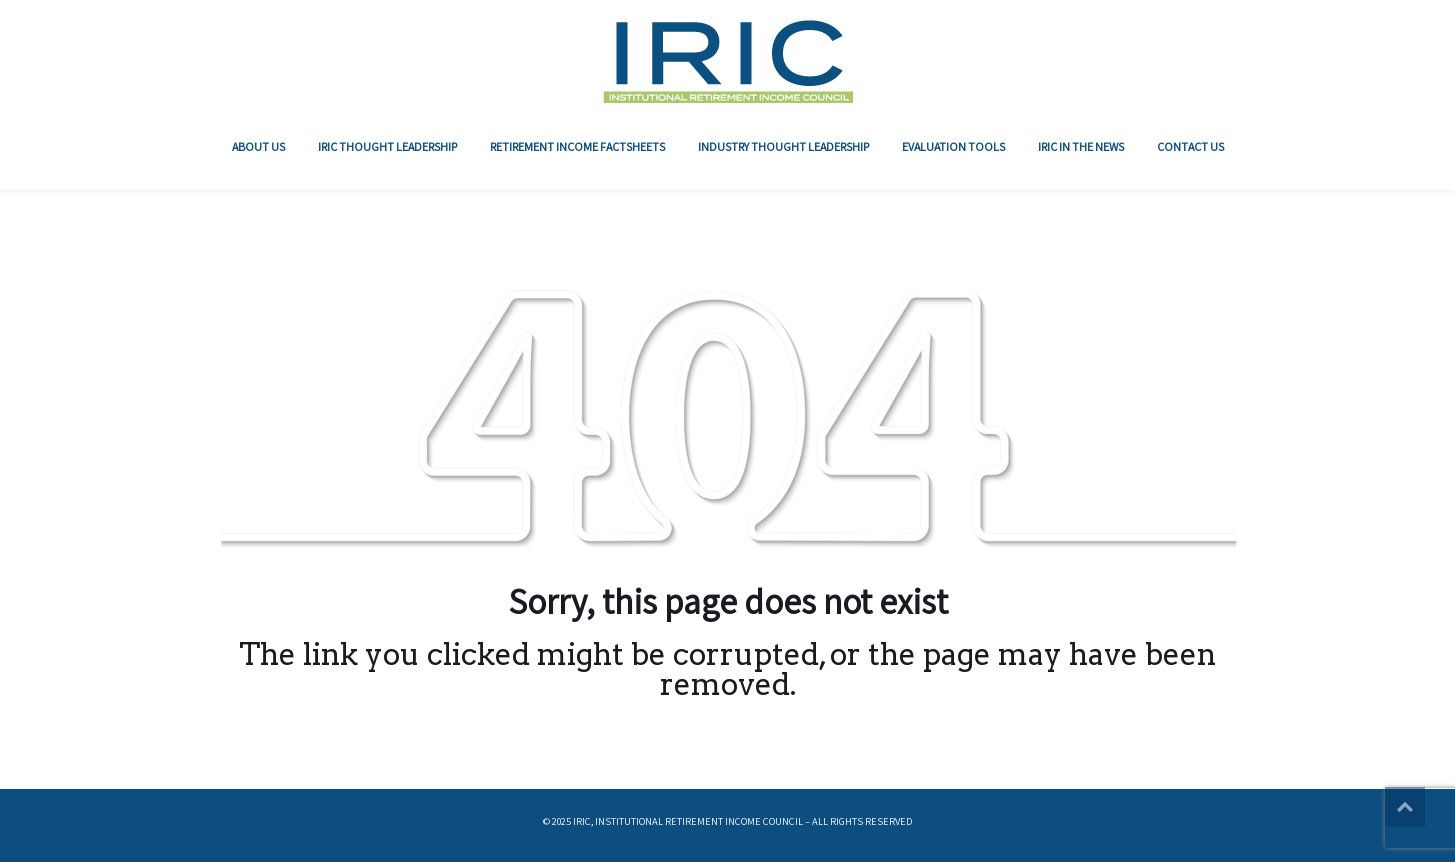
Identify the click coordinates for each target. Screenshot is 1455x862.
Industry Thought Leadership (783, 146)
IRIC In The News (1081, 146)
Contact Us (1190, 146)
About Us (258, 146)
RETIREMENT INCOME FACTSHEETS (577, 146)
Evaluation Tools (953, 146)
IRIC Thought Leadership (387, 146)
